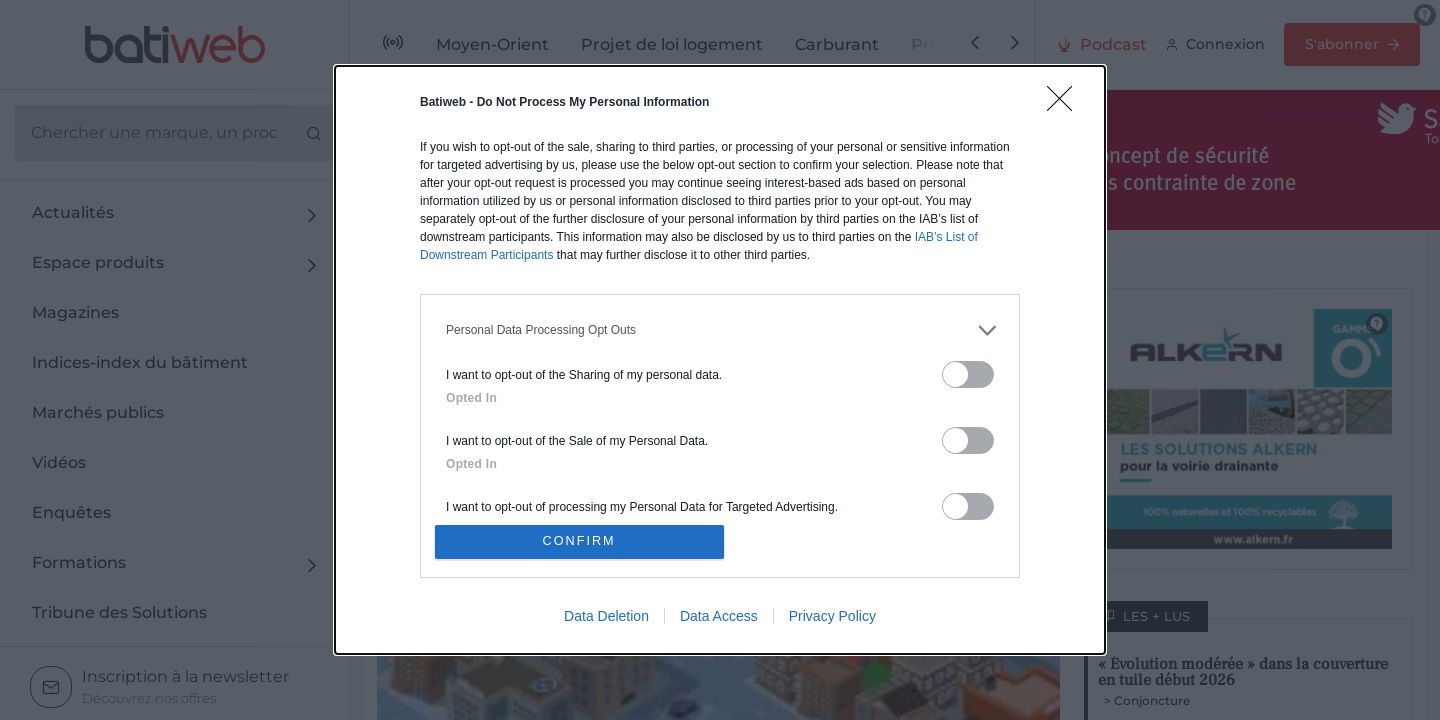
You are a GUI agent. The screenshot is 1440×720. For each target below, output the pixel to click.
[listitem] (720, 327)
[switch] (968, 371)
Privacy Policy (832, 619)
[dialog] (720, 360)
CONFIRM (582, 541)
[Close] (1066, 102)
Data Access (719, 619)
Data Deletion (606, 619)
